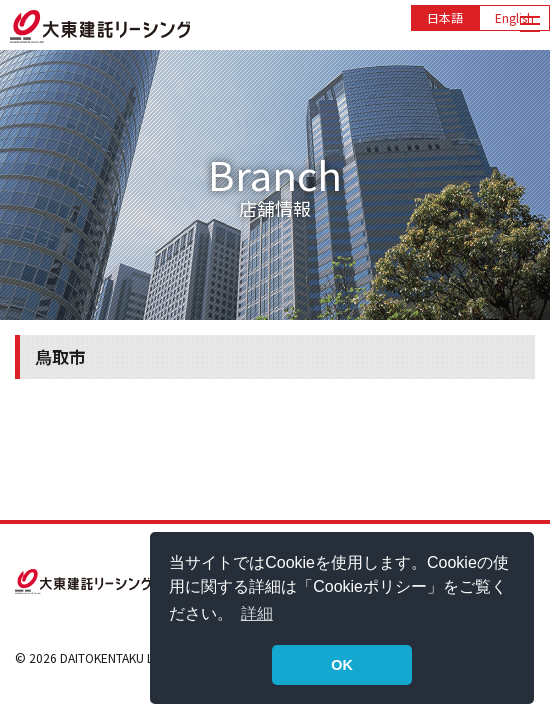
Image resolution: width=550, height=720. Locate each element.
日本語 (445, 17)
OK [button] (342, 665)
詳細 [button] (257, 613)
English (514, 17)
